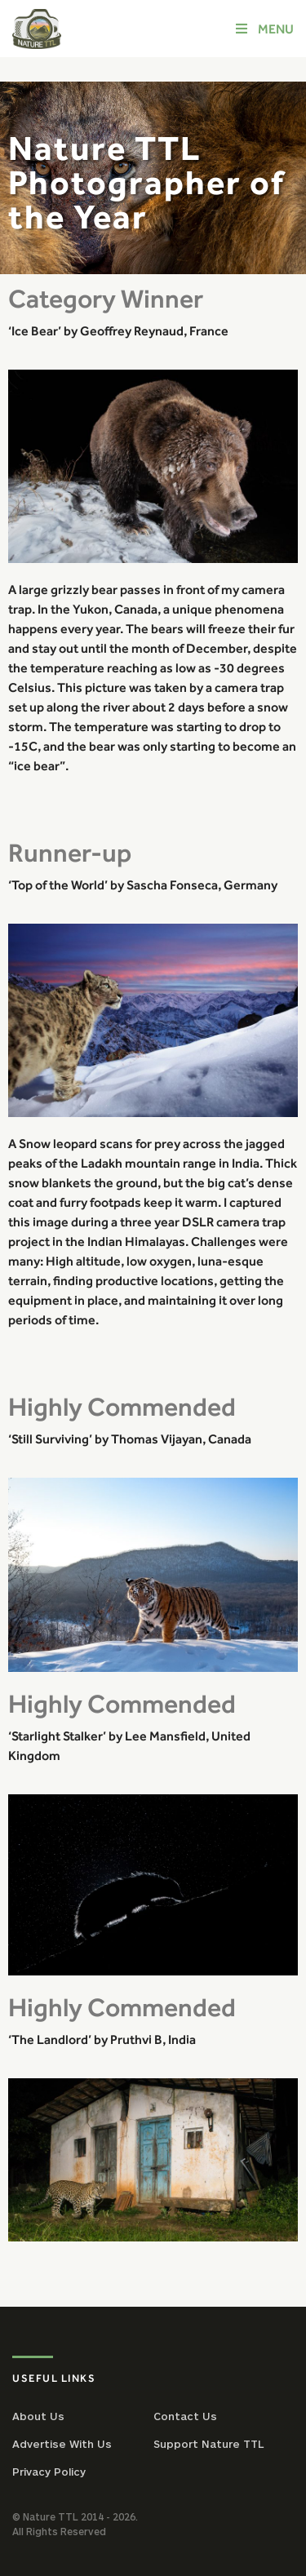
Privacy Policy (49, 2471)
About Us (38, 2416)
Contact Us (185, 2416)
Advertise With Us (62, 2443)
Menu (263, 28)
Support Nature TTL (208, 2443)
